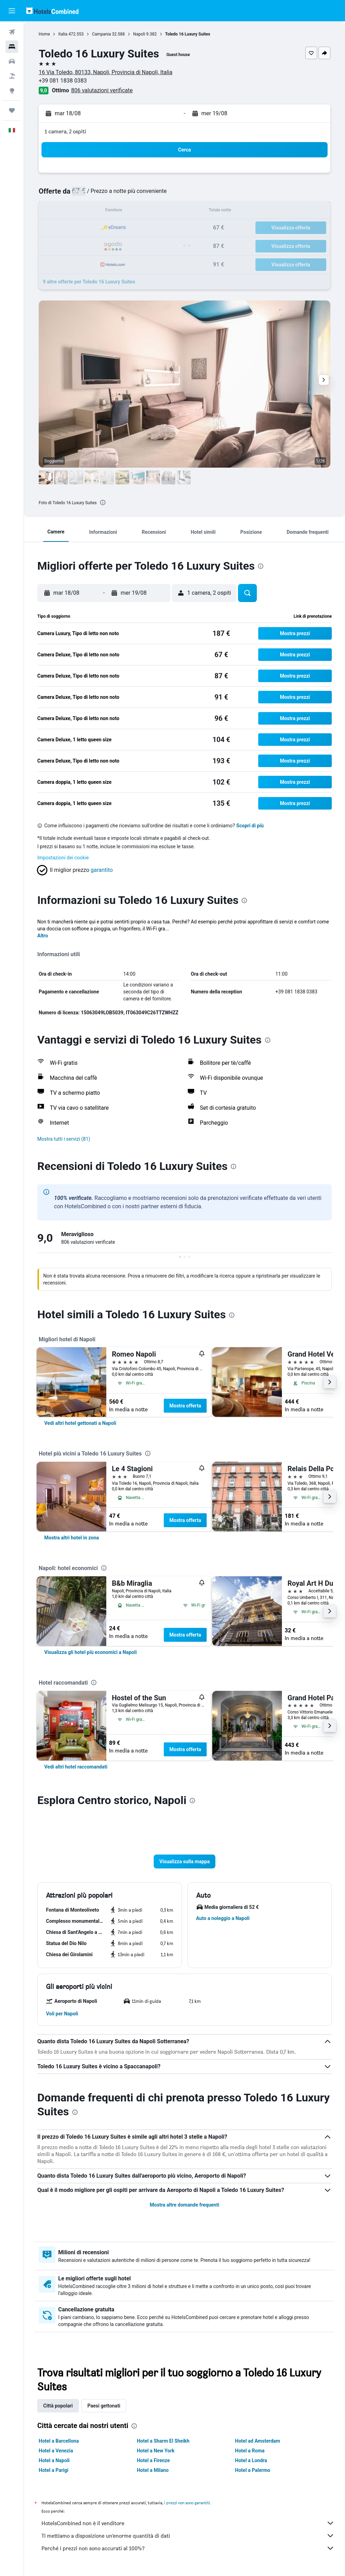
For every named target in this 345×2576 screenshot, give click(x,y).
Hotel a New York (156, 2450)
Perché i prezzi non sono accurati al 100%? (188, 2548)
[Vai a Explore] (12, 90)
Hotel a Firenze (153, 2460)
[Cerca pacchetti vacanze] (12, 76)
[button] (12, 10)
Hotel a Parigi (53, 2470)
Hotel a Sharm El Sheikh (163, 2441)
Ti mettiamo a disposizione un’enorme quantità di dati (188, 2535)
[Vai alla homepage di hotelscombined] (52, 10)
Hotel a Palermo (252, 2470)
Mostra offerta (185, 1405)
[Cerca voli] (12, 32)
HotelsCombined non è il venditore (188, 2523)
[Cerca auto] (12, 61)
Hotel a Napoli (54, 2460)
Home (44, 34)
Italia (62, 34)
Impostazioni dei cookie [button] (63, 857)
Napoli (139, 34)
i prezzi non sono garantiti (187, 2502)
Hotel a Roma (249, 2450)
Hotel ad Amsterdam (257, 2441)
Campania (101, 34)
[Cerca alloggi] (12, 47)
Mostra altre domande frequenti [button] (184, 2205)
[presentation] (103, 502)
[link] (80, 1423)
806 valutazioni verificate (102, 90)
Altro (42, 935)
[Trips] (12, 110)
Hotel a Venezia (56, 2450)
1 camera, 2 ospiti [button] (65, 131)
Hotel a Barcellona (59, 2441)
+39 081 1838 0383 (63, 80)
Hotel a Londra (251, 2460)
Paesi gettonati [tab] (104, 2406)
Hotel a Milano (153, 2470)
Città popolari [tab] (58, 2406)
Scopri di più (250, 825)
